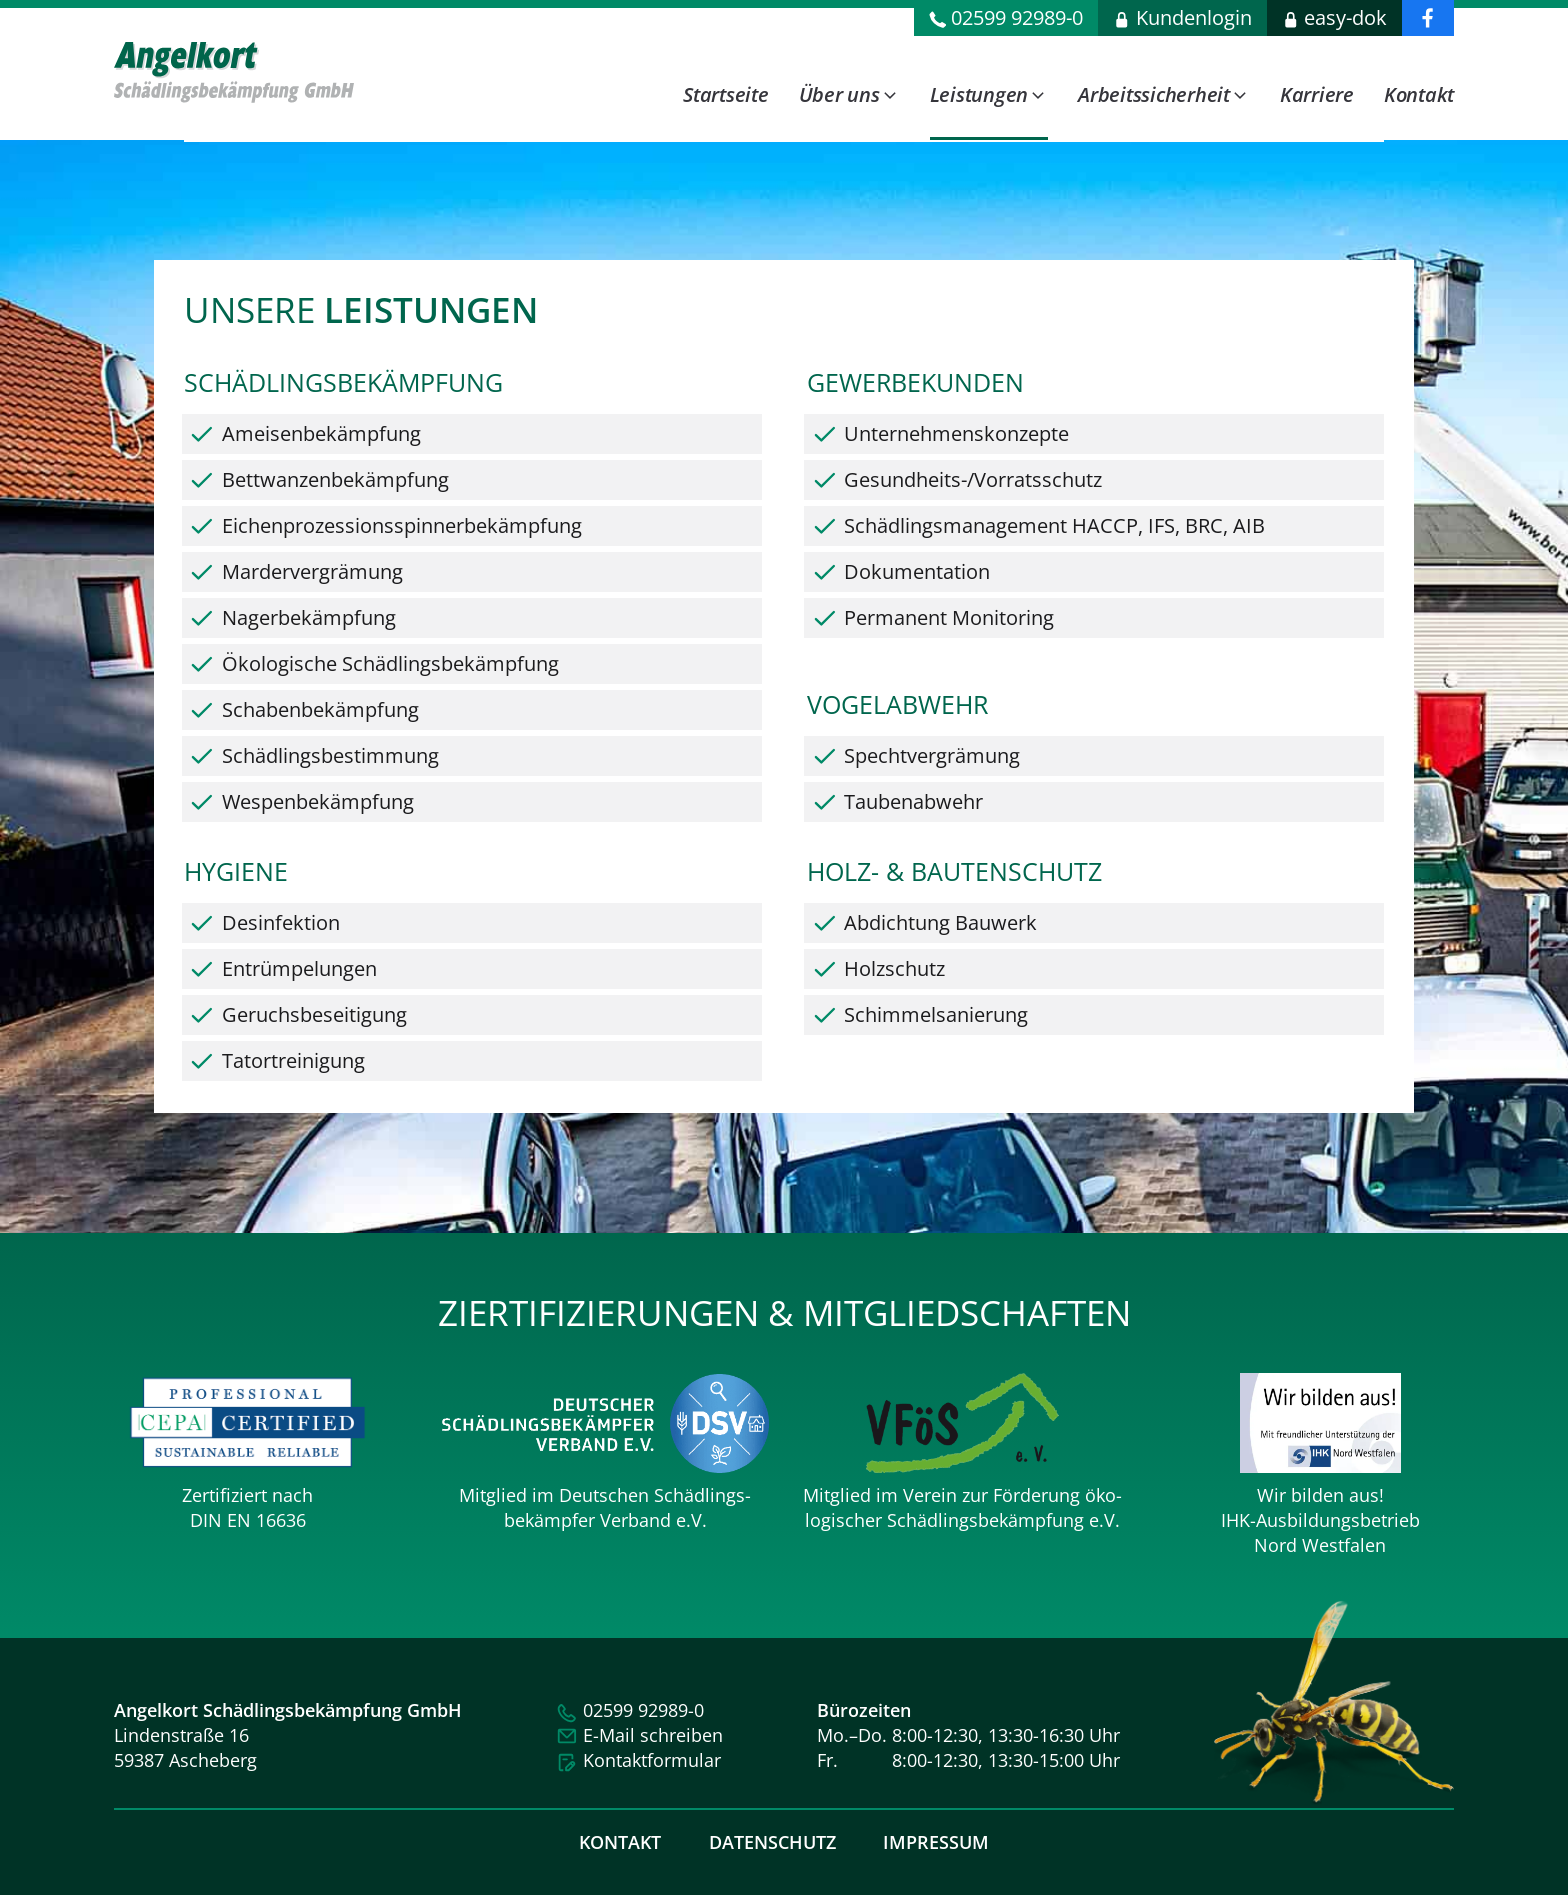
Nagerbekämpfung (309, 625)
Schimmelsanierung (936, 1022)
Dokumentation (917, 579)
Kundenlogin (1194, 17)
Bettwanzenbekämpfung (335, 487)
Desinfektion (281, 930)
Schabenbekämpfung (320, 717)
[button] (849, 107)
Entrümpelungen (299, 976)
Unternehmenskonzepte (956, 441)
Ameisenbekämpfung (321, 441)
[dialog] (1063, 70)
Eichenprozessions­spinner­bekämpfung (402, 533)
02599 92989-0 (1017, 17)
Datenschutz (772, 1842)
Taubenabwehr (913, 809)
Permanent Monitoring (949, 625)
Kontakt (620, 1842)
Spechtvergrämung (932, 763)
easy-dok (1345, 17)
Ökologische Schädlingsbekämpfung (390, 671)
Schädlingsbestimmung (330, 763)
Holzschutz (894, 976)
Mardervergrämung (312, 579)
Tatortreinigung (293, 1068)
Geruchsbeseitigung (314, 1022)
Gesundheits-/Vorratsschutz (973, 487)
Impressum (936, 1842)
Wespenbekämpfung (318, 809)
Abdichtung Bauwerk (940, 930)
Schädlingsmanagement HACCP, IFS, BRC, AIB (1054, 533)
